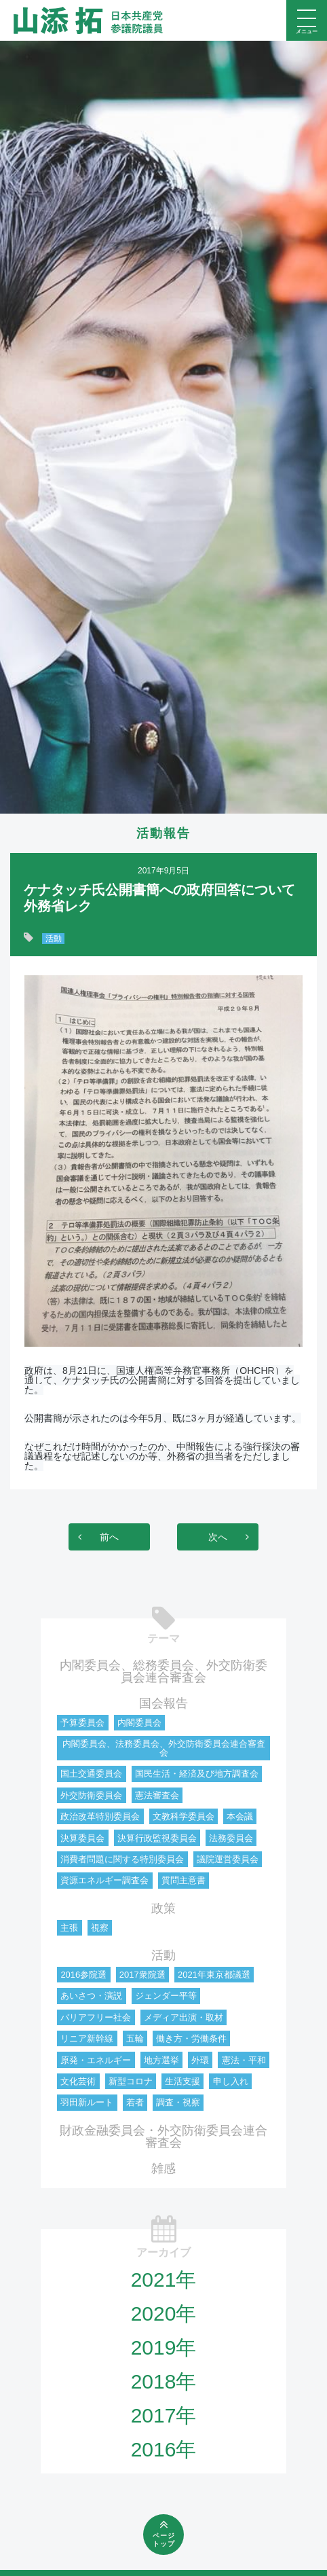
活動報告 (163, 833)
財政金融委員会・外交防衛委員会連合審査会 (163, 2136)
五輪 (135, 2038)
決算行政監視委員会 (157, 1838)
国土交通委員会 (91, 1773)
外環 (200, 2060)
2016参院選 (83, 1975)
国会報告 (163, 1703)
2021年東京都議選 (214, 1975)
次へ (217, 1536)
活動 (53, 938)
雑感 (163, 2168)
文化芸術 (78, 2081)
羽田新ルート (86, 2102)
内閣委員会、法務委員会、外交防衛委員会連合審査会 (163, 1748)
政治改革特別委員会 (100, 1816)
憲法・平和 (244, 2060)
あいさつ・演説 (91, 1996)
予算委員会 (82, 1723)
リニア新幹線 (86, 2038)
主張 (69, 1928)
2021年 (164, 2279)
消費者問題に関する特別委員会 (122, 1859)
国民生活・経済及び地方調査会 (196, 1773)
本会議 (240, 1816)
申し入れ (230, 2081)
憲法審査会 (157, 1795)
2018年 (164, 2381)
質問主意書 (183, 1880)
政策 (163, 1908)
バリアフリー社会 (95, 2017)
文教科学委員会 (183, 1816)
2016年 (164, 2449)
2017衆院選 (142, 1975)
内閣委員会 (139, 1723)
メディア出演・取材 (183, 2017)
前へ (109, 1536)
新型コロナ (131, 2081)
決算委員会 (82, 1838)
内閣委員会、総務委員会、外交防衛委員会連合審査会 (163, 1671)
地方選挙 (161, 2060)
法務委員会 (231, 1838)
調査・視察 (178, 2102)
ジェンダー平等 (166, 1996)
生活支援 (182, 2081)
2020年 (164, 2313)
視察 (100, 1928)
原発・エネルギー (95, 2060)
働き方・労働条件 (191, 2038)
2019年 (164, 2347)
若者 (135, 2102)
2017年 (164, 2415)
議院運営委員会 (227, 1859)
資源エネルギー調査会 (104, 1880)
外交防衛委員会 (91, 1795)
